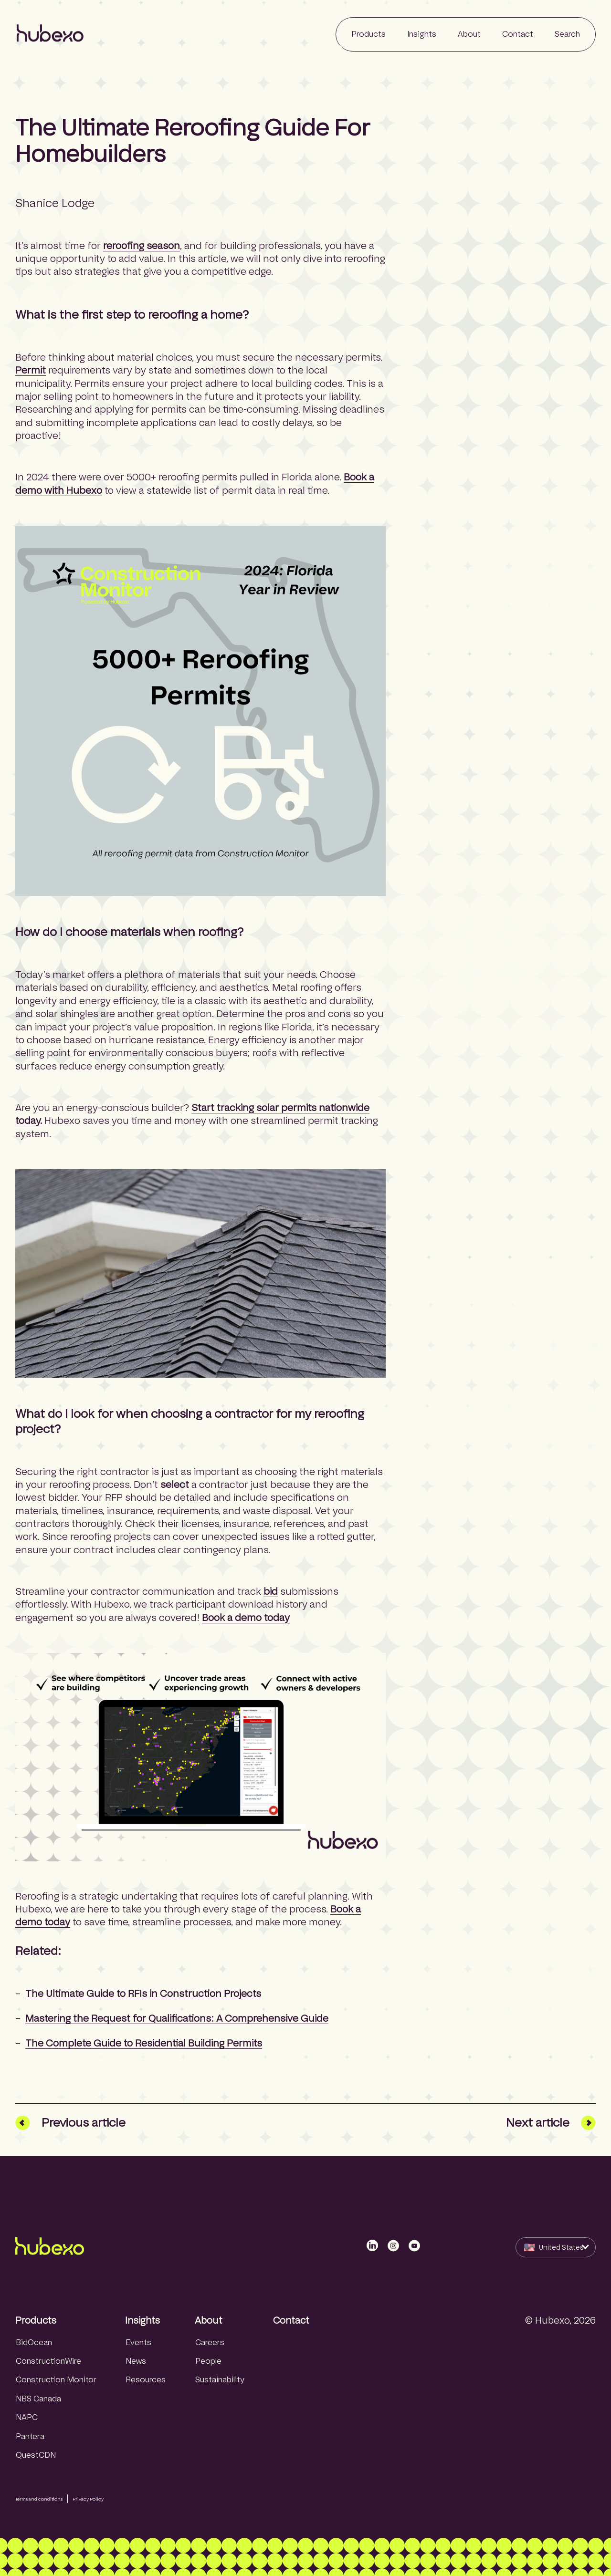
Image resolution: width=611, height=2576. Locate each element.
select (174, 1484)
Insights (142, 2320)
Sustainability (219, 2380)
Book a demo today (246, 1617)
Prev (70, 2122)
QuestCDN (36, 2455)
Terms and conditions (39, 2499)
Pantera (30, 2436)
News (136, 2361)
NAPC (27, 2417)
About (208, 2320)
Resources (146, 2380)
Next (551, 2122)
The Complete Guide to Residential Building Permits (143, 2043)
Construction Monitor (56, 2380)
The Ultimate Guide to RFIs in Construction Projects (143, 1993)
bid (270, 1591)
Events (138, 2342)
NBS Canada (38, 2399)
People (208, 2361)
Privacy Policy (88, 2499)
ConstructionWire (48, 2361)
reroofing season (141, 245)
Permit (30, 370)
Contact (291, 2320)
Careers (209, 2342)
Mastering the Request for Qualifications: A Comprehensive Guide (176, 2018)
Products (35, 2320)
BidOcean (34, 2342)
